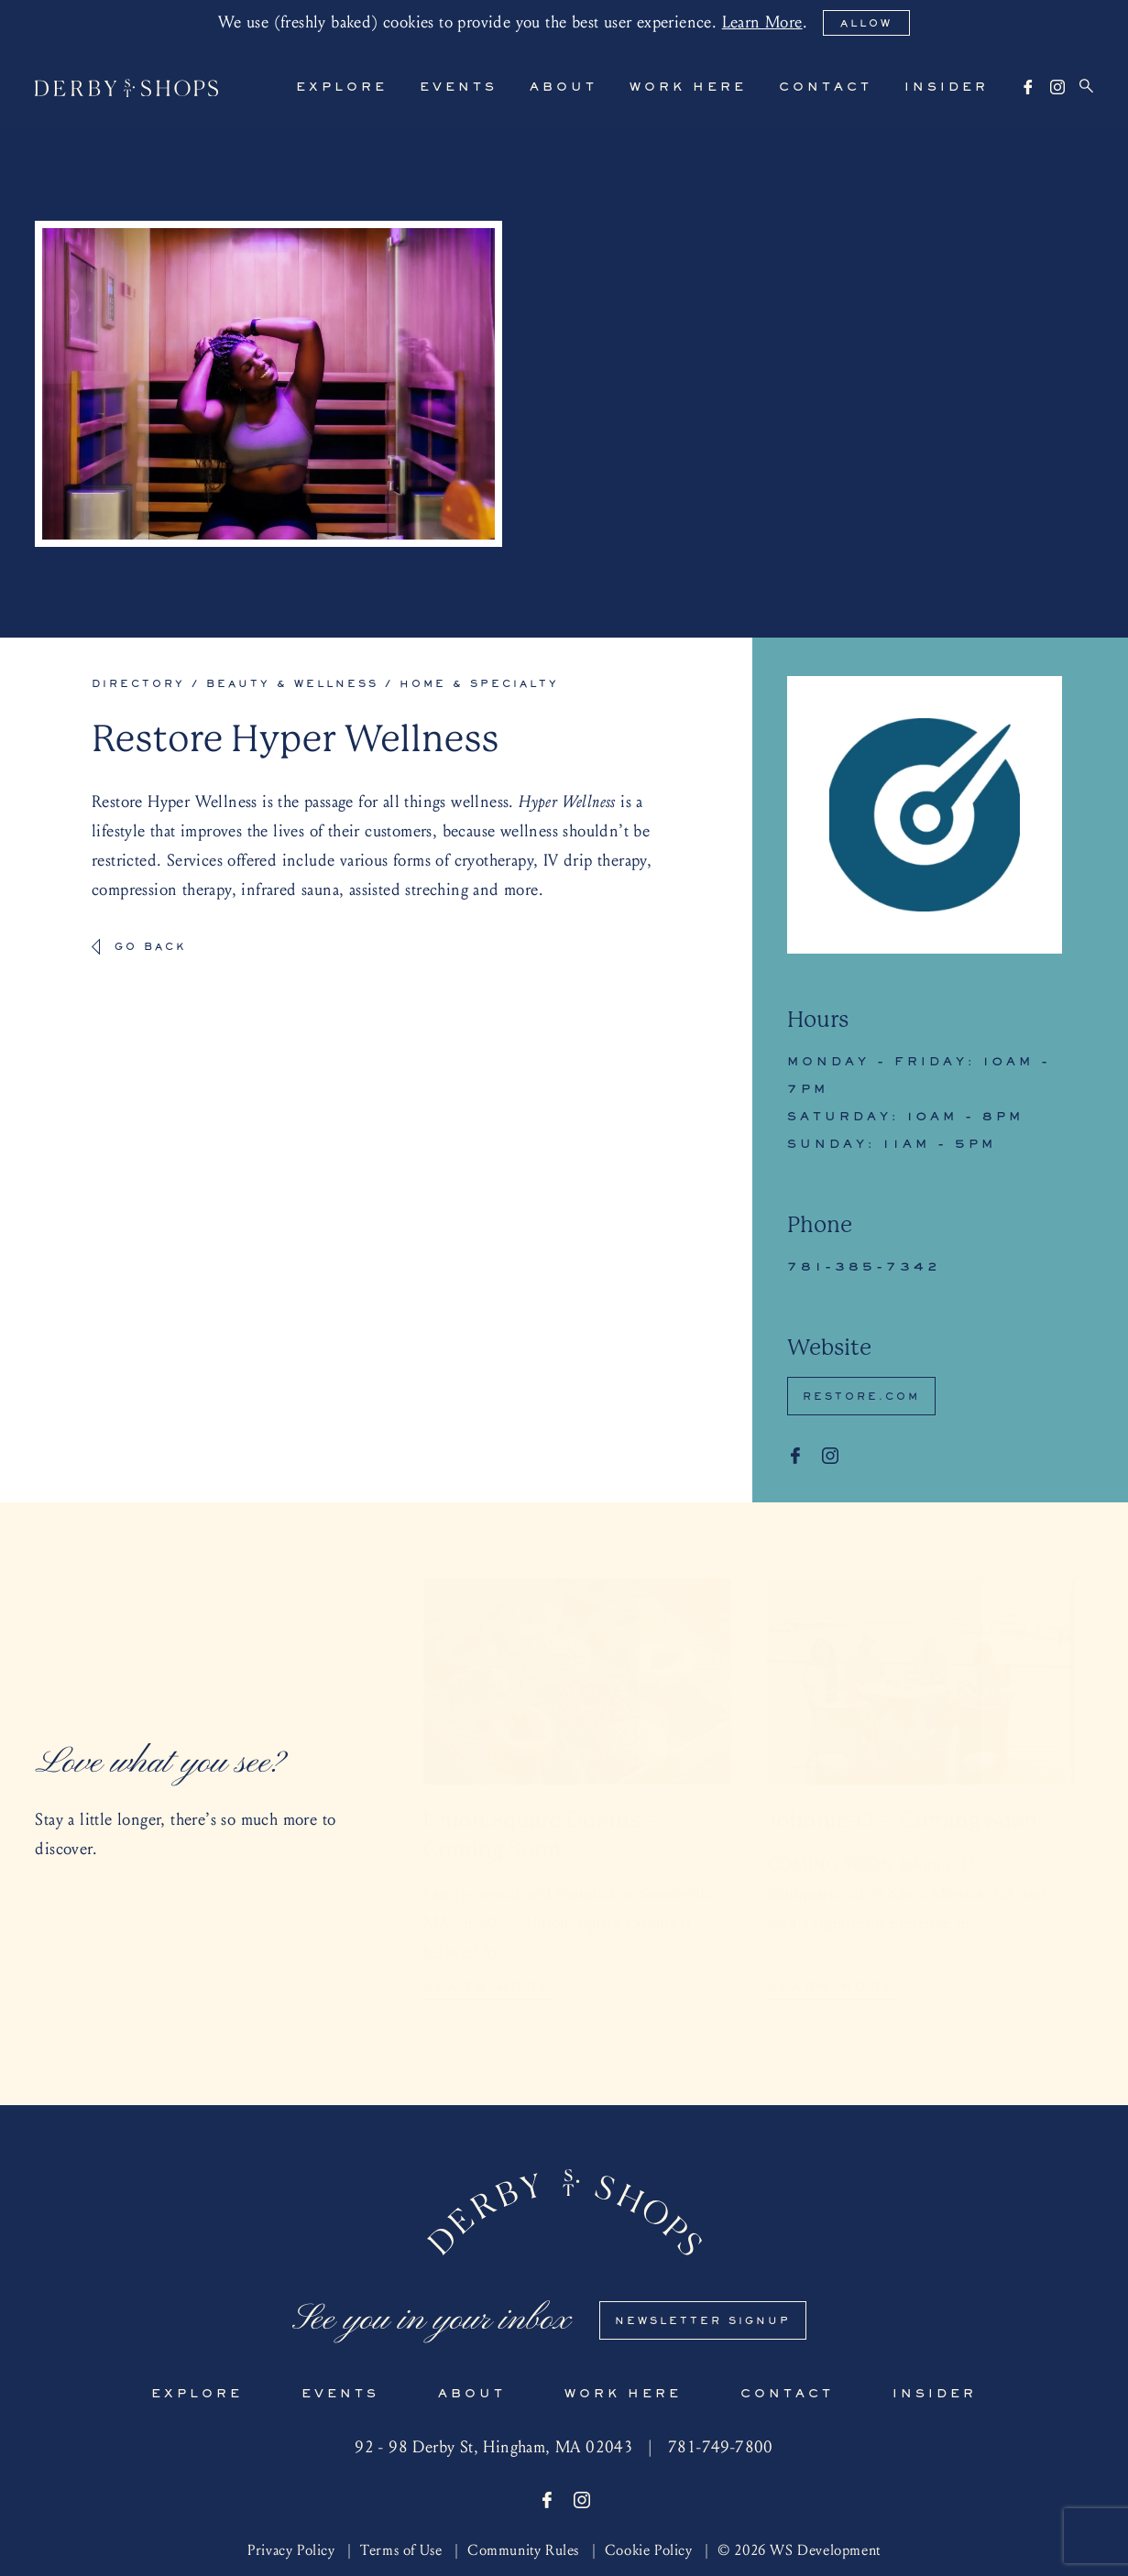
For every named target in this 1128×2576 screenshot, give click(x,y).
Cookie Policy (649, 2550)
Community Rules (523, 2550)
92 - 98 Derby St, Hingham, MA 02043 (494, 2447)
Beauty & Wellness (292, 684)
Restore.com (861, 1397)
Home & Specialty (479, 684)
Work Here (688, 87)
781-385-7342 (864, 1267)
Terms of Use (401, 2550)
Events (459, 87)
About (563, 87)
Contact (825, 87)
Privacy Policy (290, 2550)
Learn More (762, 22)
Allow (866, 23)
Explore (342, 87)
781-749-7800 (720, 2447)
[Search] (1086, 86)
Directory (138, 684)
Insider (946, 87)
